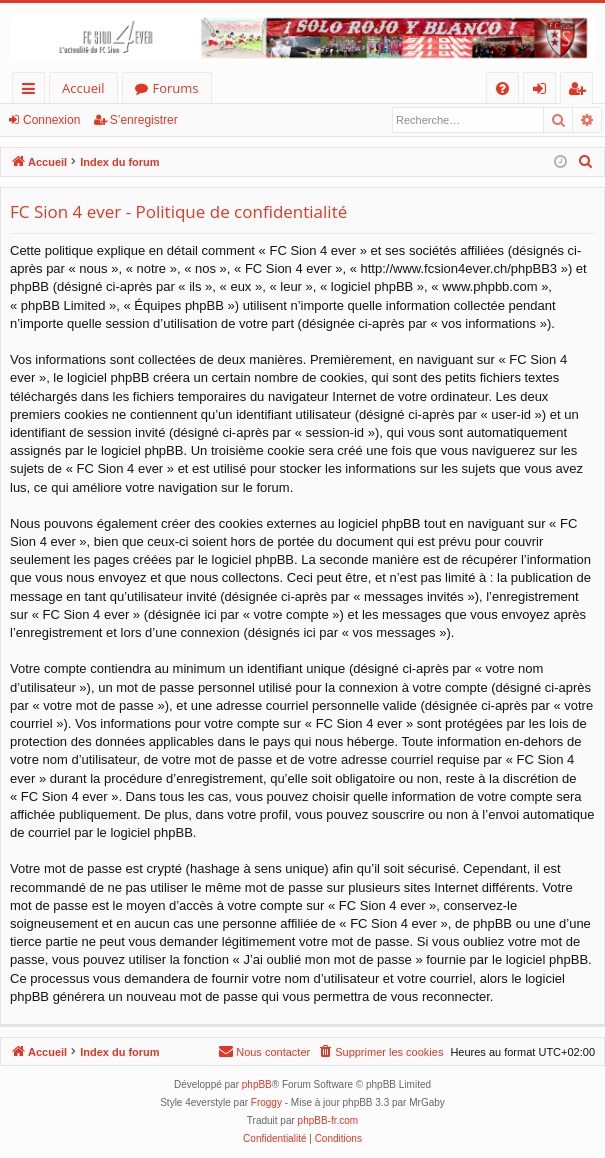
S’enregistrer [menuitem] (581, 91)
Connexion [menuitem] (544, 91)
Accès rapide (32, 91)
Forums (176, 88)
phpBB (257, 1084)
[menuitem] (502, 88)
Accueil (83, 88)
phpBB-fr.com (328, 1120)
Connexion (51, 120)
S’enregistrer (144, 120)
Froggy (266, 1102)
